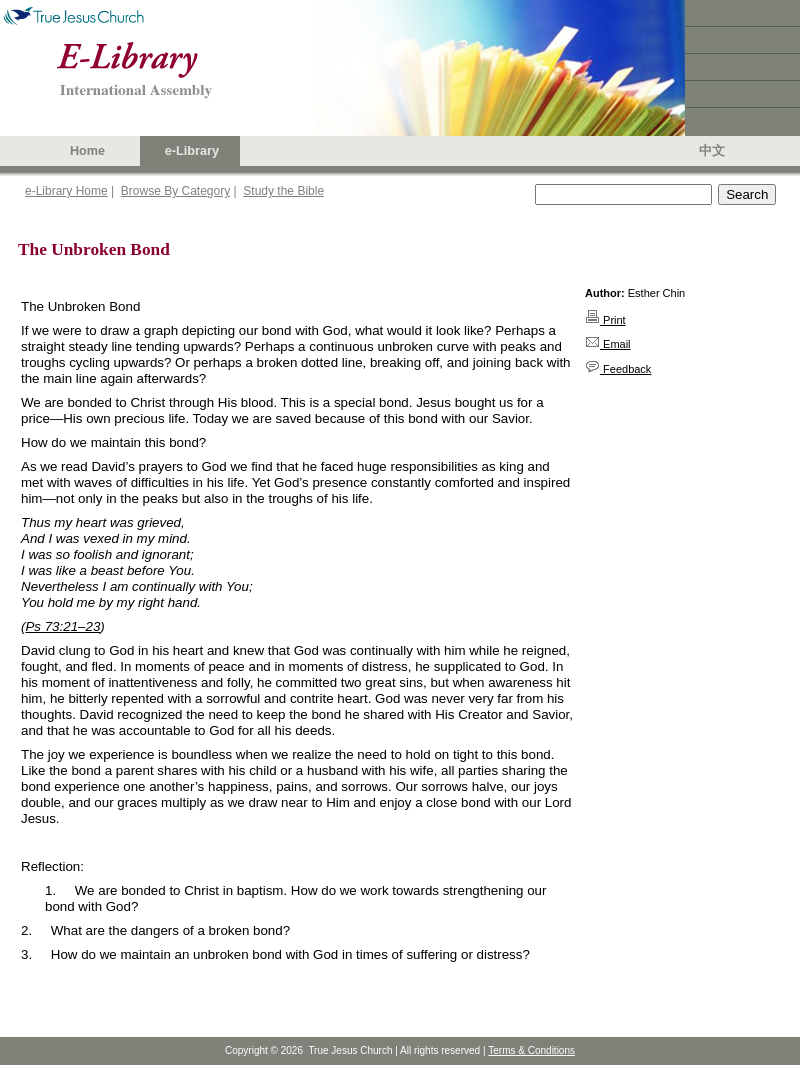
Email (608, 344)
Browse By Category (175, 191)
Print (605, 320)
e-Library (192, 151)
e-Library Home (66, 191)
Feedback (618, 369)
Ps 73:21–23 (62, 626)
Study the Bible (283, 191)
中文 (712, 151)
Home (87, 151)
